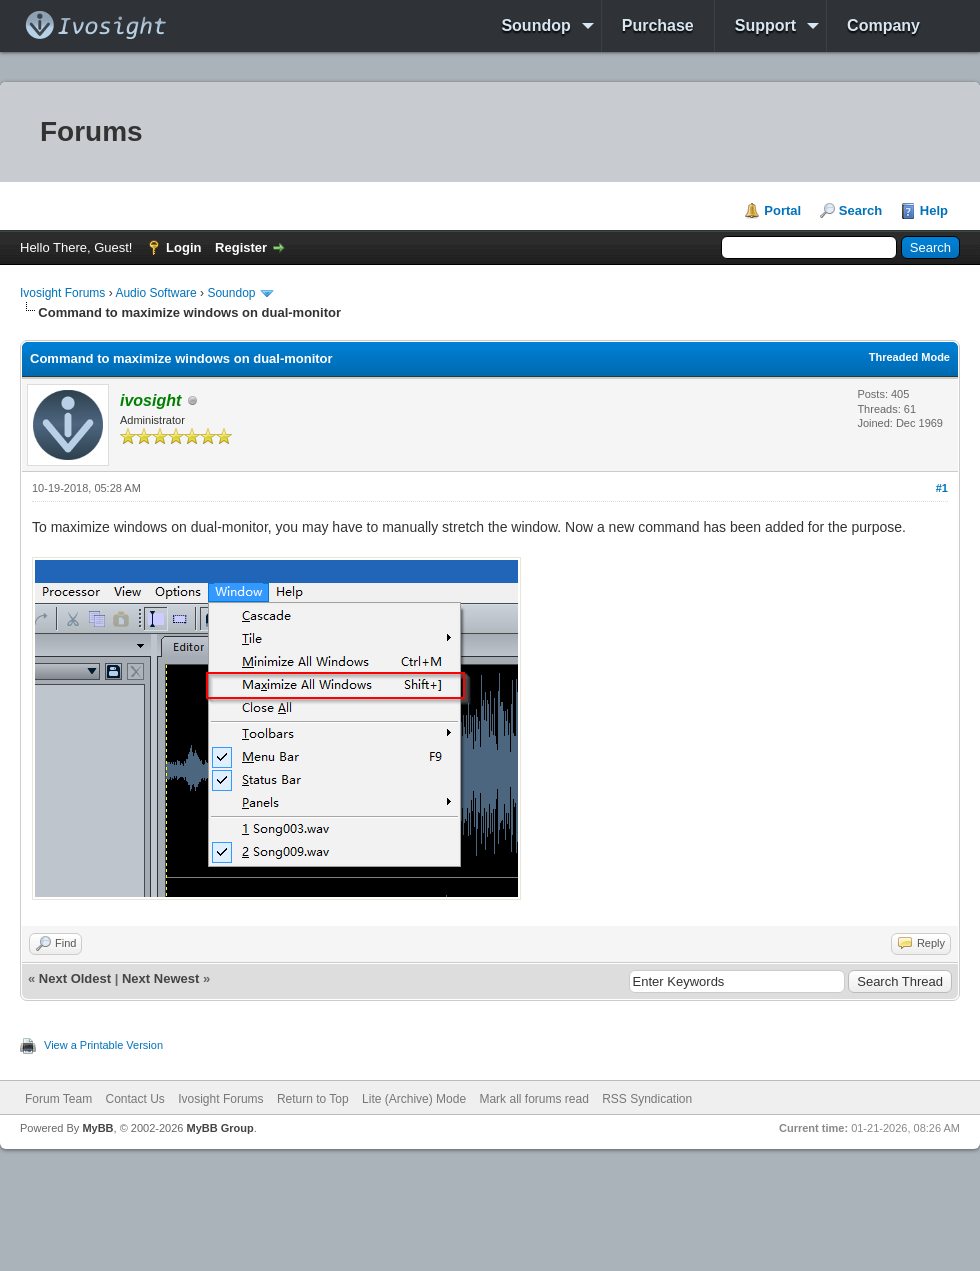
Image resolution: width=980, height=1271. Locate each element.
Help (934, 210)
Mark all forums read (533, 1099)
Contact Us (134, 1099)
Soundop (535, 25)
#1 (942, 488)
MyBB (97, 1128)
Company (883, 25)
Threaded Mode (909, 357)
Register (241, 247)
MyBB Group (219, 1128)
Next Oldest (75, 978)
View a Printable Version (103, 1045)
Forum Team (58, 1099)
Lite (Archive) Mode (414, 1099)
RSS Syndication (647, 1099)
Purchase (658, 25)
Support (765, 25)
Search (860, 210)
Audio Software (155, 293)
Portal (782, 210)
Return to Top (313, 1099)
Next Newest (160, 978)
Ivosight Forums (62, 293)
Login (183, 247)
